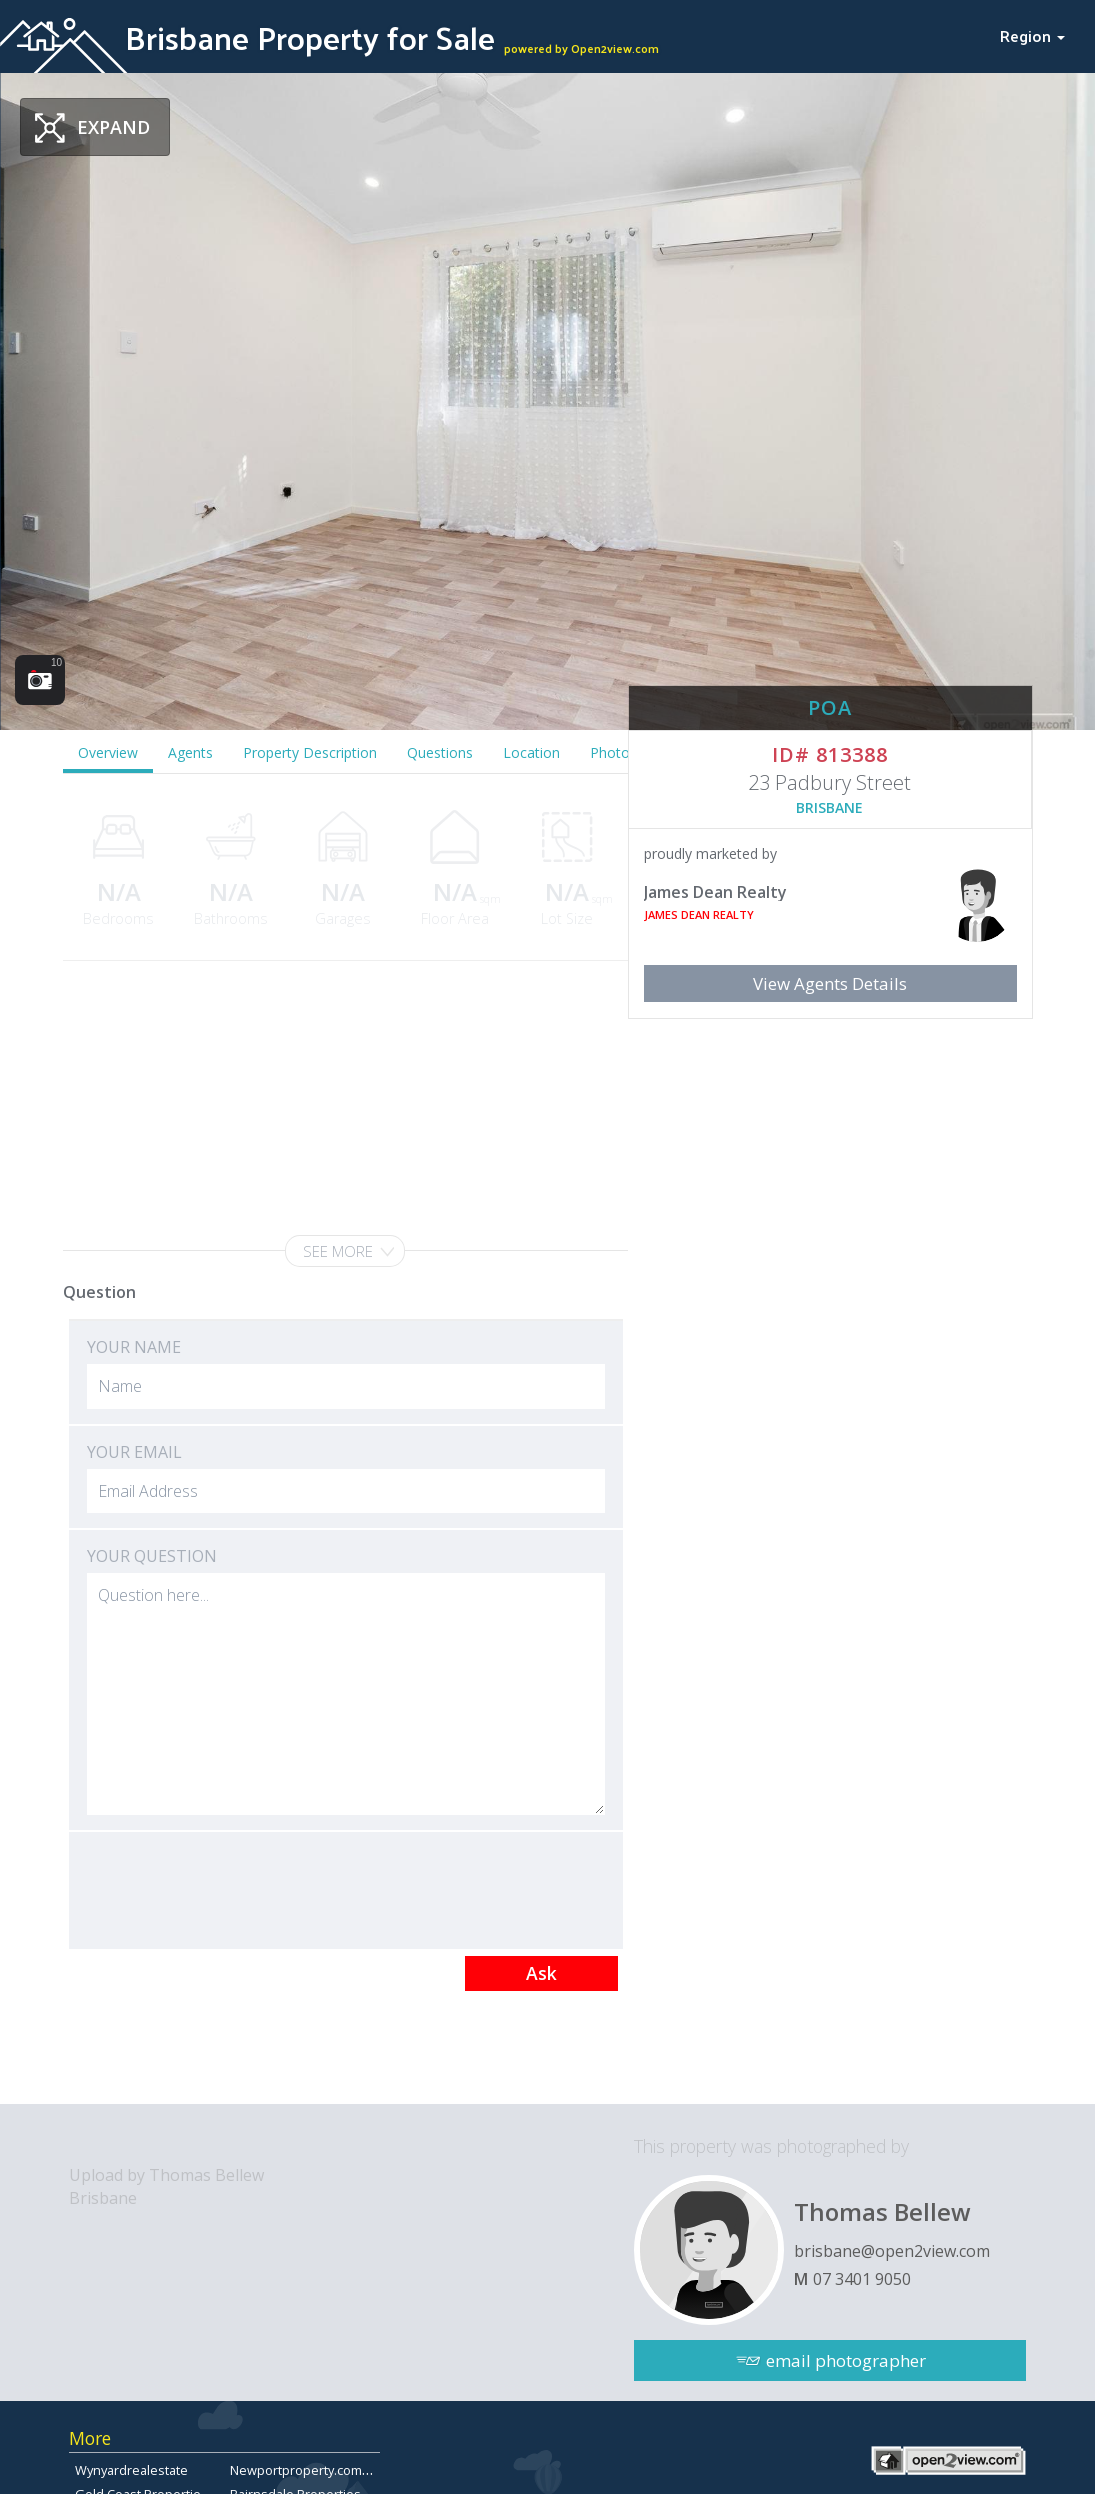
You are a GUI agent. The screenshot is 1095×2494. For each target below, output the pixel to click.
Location (531, 752)
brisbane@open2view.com (892, 2251)
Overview (108, 752)
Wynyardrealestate (131, 2470)
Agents (190, 752)
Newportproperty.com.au (305, 2470)
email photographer (846, 2360)
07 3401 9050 (862, 2279)
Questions (440, 752)
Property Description (310, 752)
